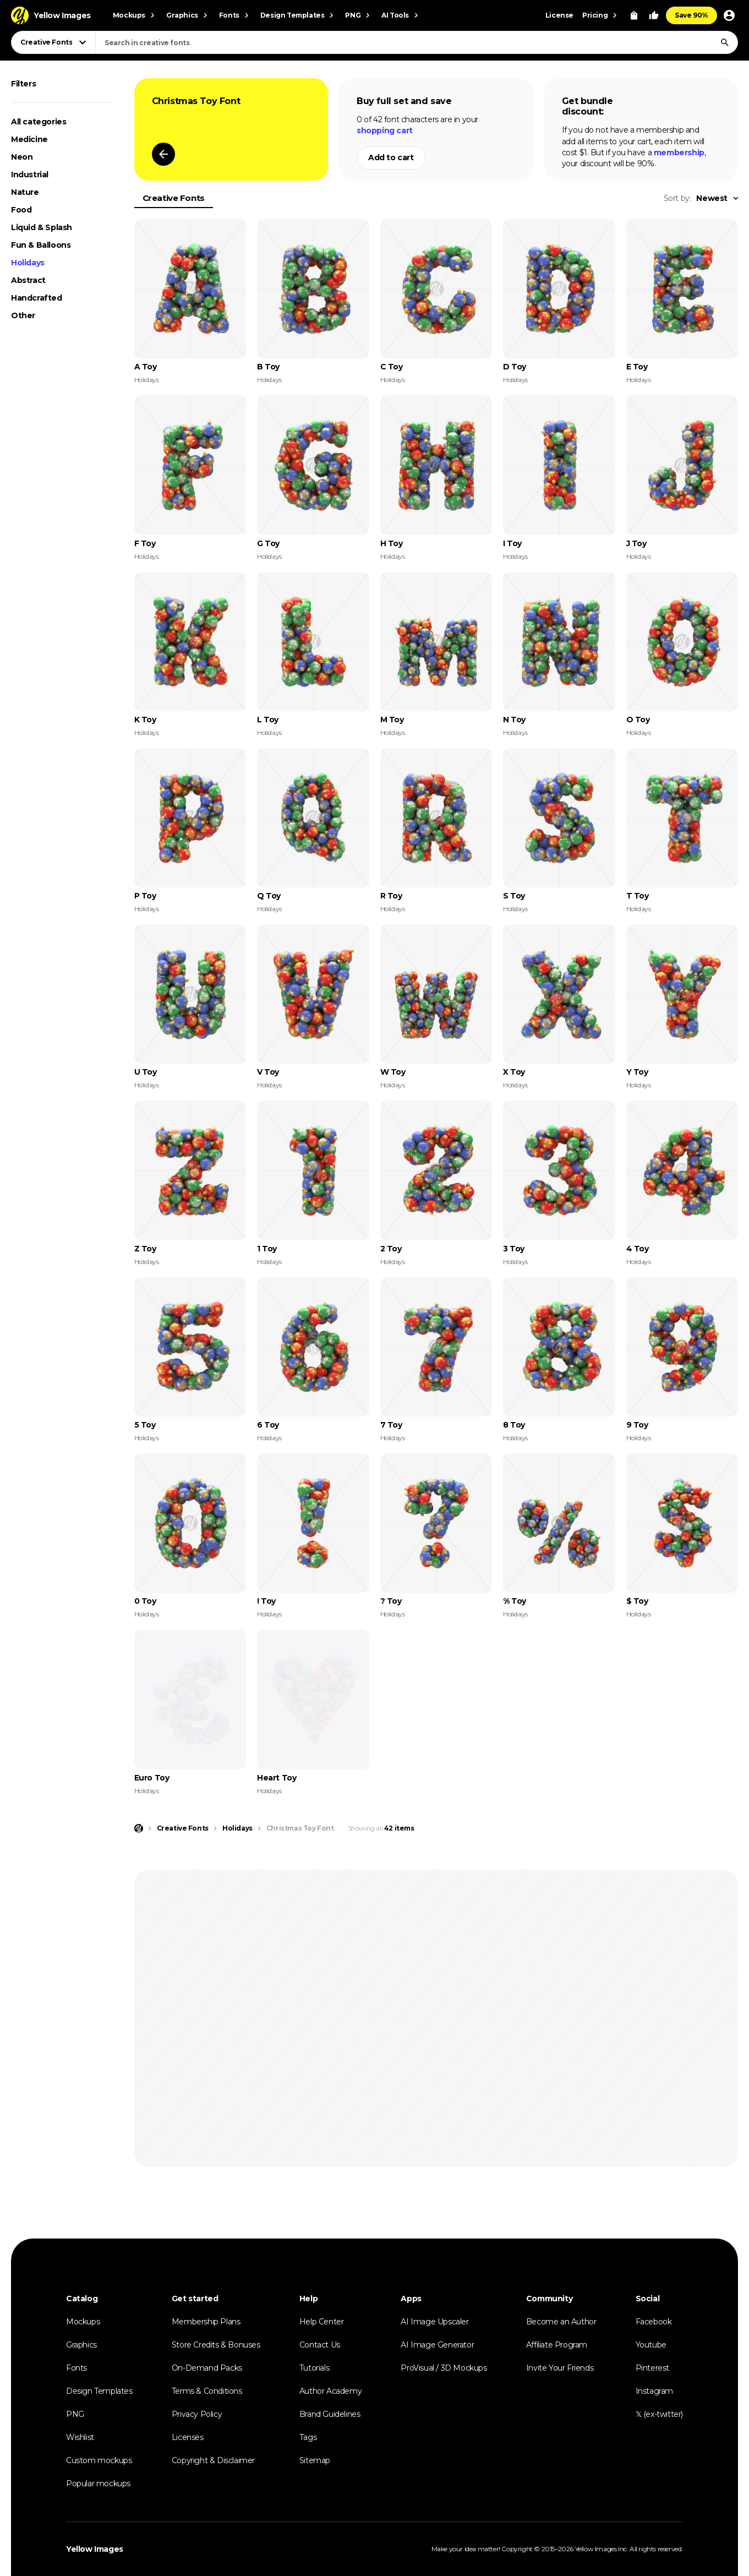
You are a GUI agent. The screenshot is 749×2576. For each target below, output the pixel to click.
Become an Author (561, 2322)
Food (21, 210)
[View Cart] (634, 15)
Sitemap (314, 2460)
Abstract (28, 280)
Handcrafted (36, 298)
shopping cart (385, 130)
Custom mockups (99, 2460)
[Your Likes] (654, 15)
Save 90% (691, 15)
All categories (38, 122)
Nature (25, 192)
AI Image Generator (437, 2345)
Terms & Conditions (207, 2391)
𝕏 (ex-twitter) (659, 2414)
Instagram (654, 2391)
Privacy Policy (197, 2414)
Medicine (29, 139)
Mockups (83, 2322)
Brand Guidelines (329, 2414)
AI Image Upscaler (434, 2322)
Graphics (81, 2345)
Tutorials (314, 2368)
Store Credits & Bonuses (216, 2345)
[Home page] (138, 1828)
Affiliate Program (556, 2345)
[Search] (724, 42)
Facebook (654, 2322)
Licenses (188, 2437)
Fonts (76, 2368)
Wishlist (80, 2437)
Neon (21, 157)
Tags (307, 2437)
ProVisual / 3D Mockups (443, 2368)
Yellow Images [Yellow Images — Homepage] (94, 2549)
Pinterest (652, 2368)
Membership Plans (206, 2322)
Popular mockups (98, 2483)
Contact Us (319, 2345)
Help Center (321, 2322)
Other (23, 315)
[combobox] (416, 42)
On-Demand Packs (207, 2368)
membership (679, 152)
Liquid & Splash (41, 227)
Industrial (29, 174)
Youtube (651, 2345)
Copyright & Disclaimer (213, 2460)
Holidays (28, 263)
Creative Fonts (174, 198)
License (559, 15)
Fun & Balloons (40, 245)
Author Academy (330, 2391)
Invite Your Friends (559, 2368)
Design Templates (99, 2391)
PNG (75, 2414)
